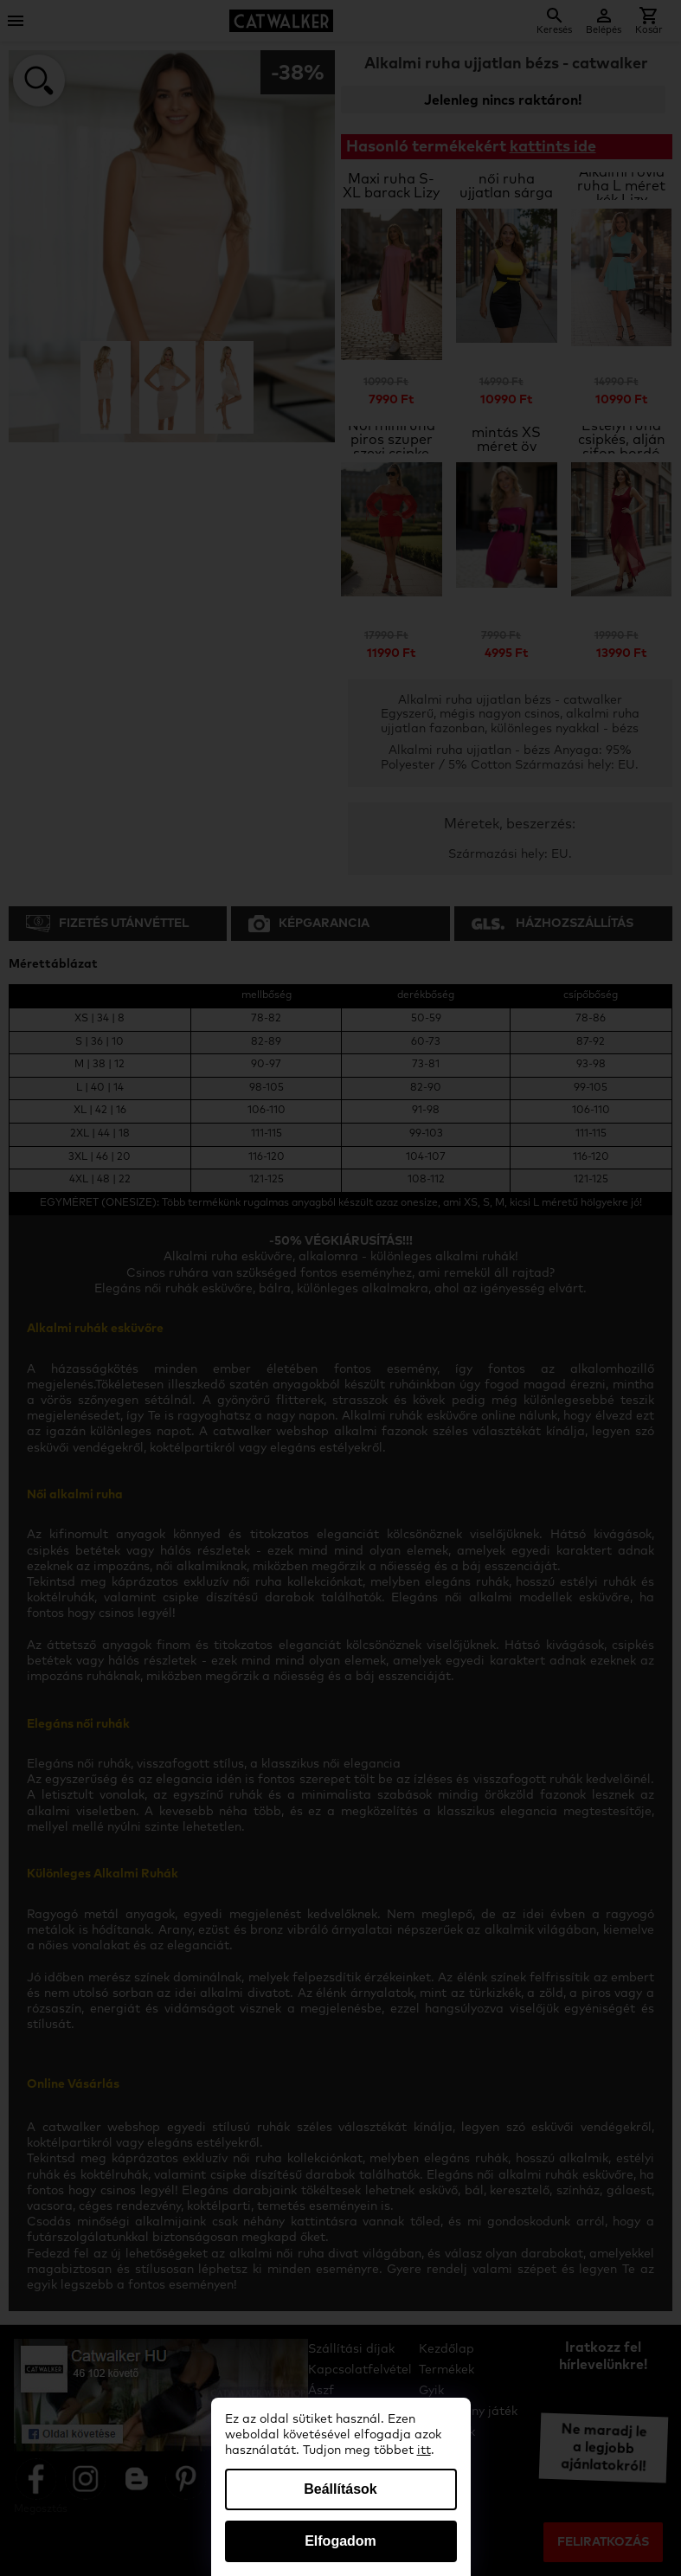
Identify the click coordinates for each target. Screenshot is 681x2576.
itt (424, 2450)
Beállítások (340, 2489)
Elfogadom (340, 2541)
